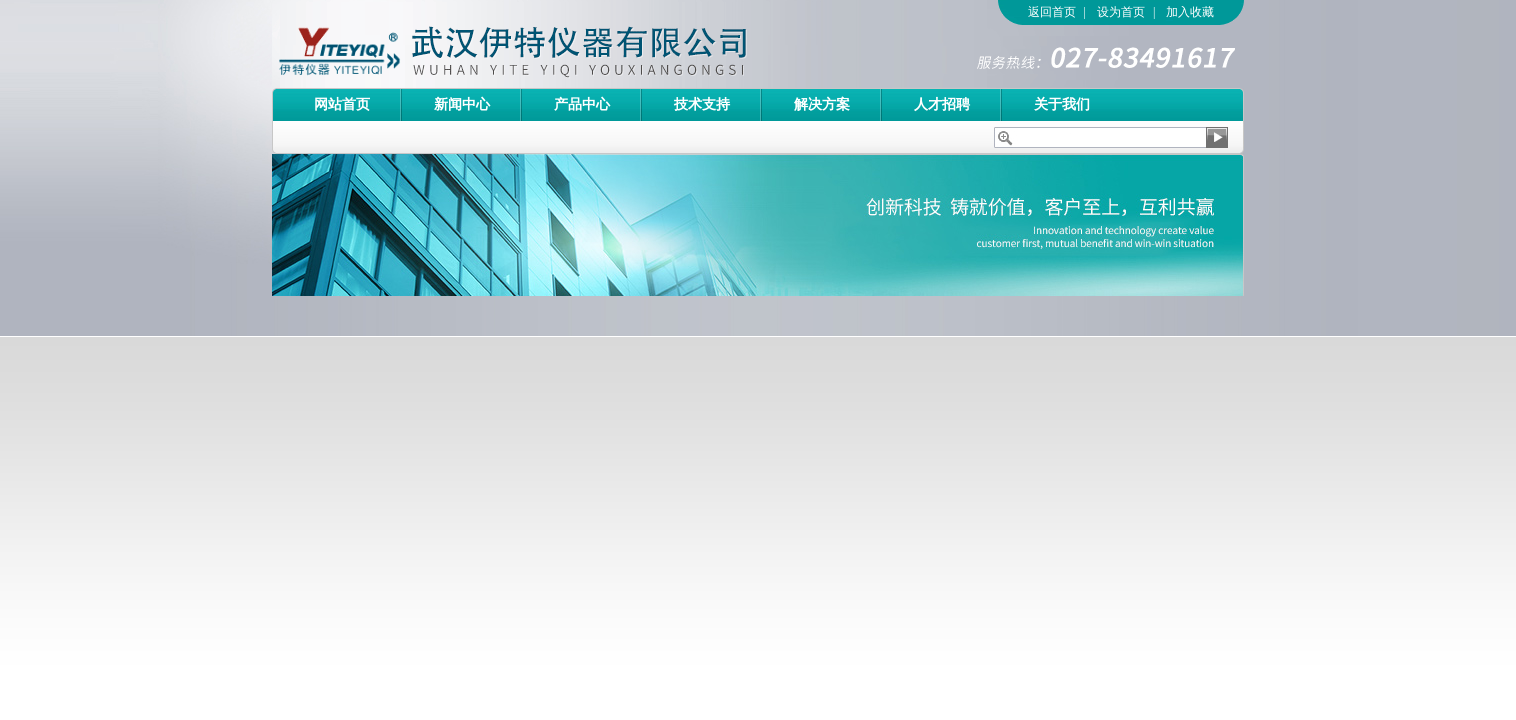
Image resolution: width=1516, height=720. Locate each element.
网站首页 (342, 104)
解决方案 (822, 104)
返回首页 (1052, 12)
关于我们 (1062, 104)
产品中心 (582, 104)
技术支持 (702, 104)
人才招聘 (942, 104)
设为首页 (1121, 12)
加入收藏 (1190, 12)
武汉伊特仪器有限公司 (547, 44)
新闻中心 (462, 104)
